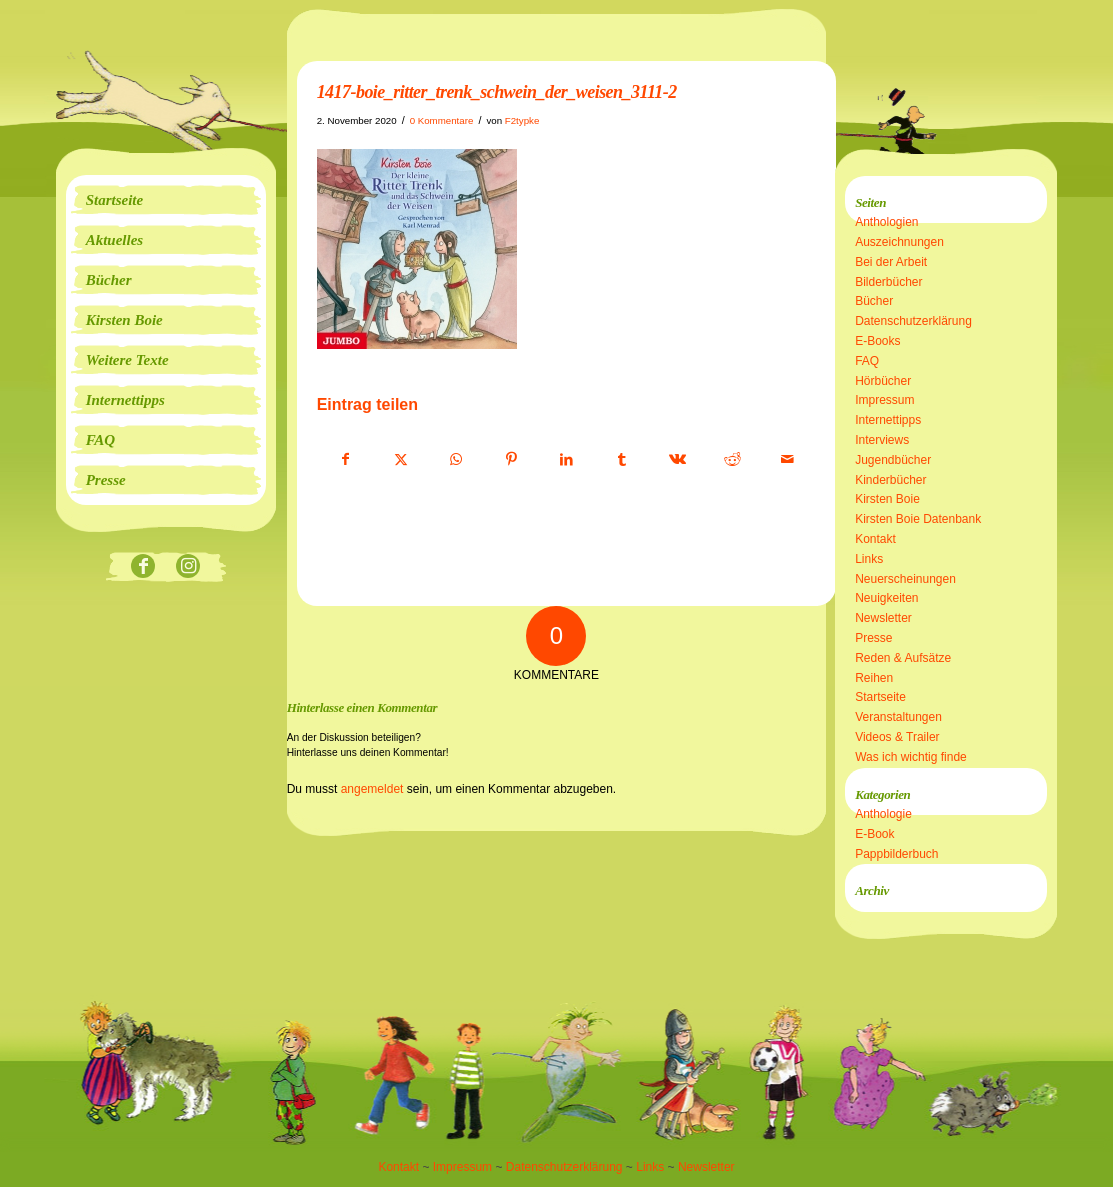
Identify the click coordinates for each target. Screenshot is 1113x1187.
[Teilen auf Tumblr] (622, 460)
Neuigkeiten (886, 598)
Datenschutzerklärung (913, 321)
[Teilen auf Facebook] (345, 460)
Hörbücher (883, 381)
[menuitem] (166, 200)
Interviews (882, 440)
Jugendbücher (893, 460)
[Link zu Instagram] (188, 567)
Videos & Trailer (897, 737)
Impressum (884, 400)
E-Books (877, 341)
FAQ (867, 361)
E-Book (874, 834)
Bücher (874, 301)
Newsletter (883, 618)
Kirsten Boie (887, 499)
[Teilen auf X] (401, 460)
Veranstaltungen (898, 717)
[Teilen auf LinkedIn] (567, 460)
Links (869, 559)
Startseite (880, 697)
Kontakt (875, 539)
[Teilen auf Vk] (677, 460)
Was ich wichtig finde (911, 757)
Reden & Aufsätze (903, 658)
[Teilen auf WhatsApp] (456, 460)
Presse (873, 638)
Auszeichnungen (899, 242)
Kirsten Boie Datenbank (918, 519)
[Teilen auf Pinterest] (511, 460)
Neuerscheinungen (905, 579)
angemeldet (372, 789)
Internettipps (888, 420)
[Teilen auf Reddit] (733, 460)
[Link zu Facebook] (143, 567)
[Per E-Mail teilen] (788, 460)
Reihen (874, 678)
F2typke (522, 120)
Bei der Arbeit (891, 262)
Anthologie (883, 814)
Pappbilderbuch (896, 854)
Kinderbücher (890, 480)
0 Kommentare (442, 120)
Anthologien (886, 222)
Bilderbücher (888, 282)
